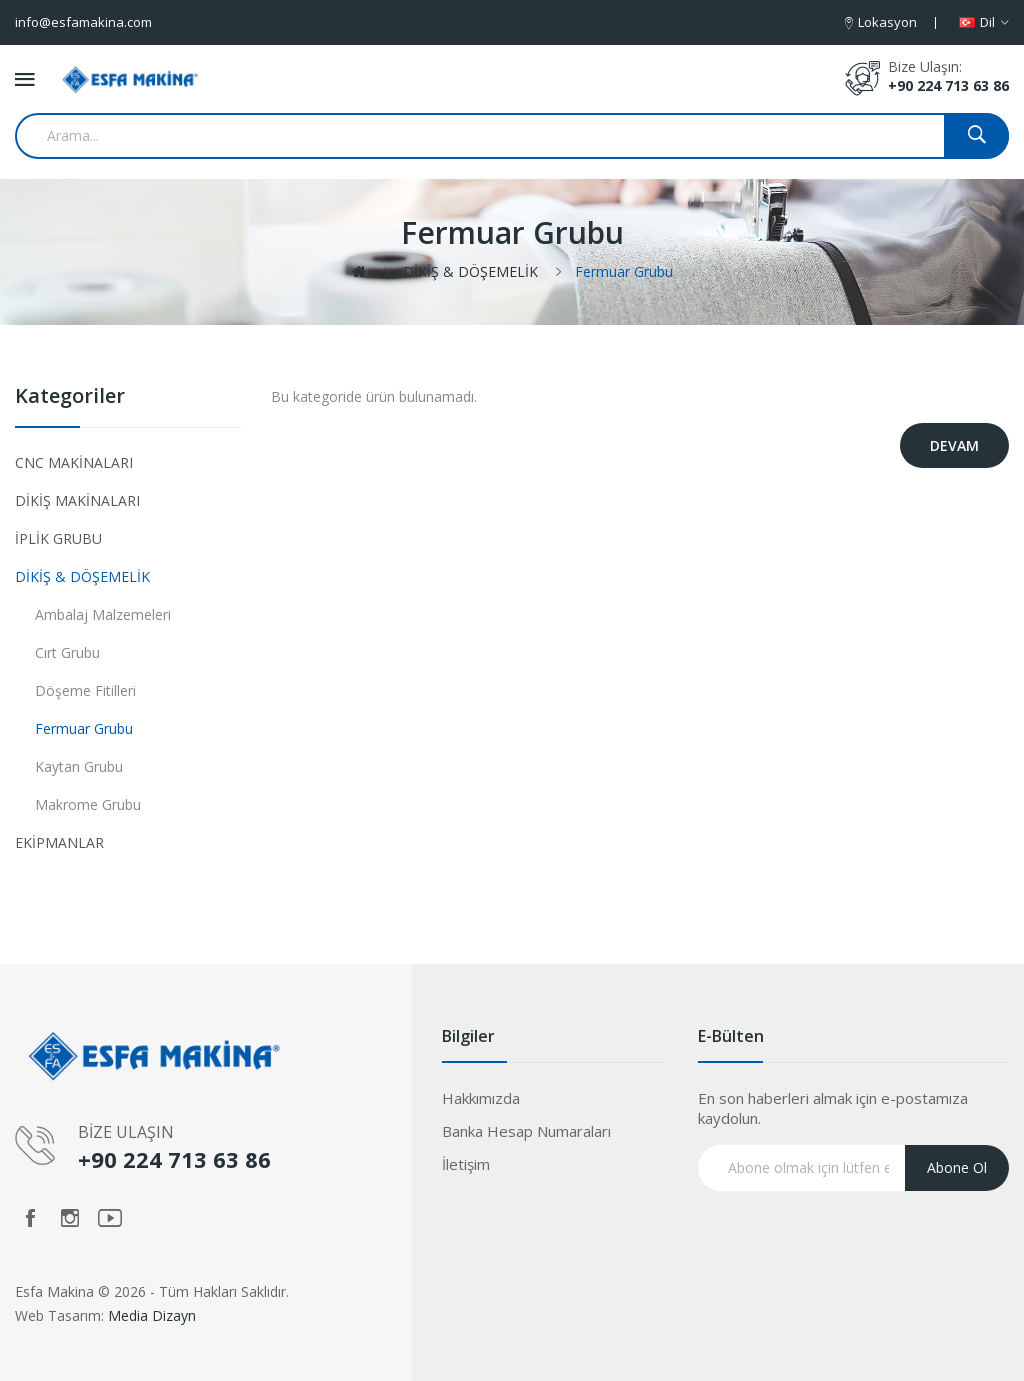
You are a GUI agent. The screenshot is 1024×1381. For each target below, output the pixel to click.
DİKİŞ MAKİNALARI (77, 500)
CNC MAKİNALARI (74, 462)
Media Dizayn (152, 1315)
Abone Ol (957, 1167)
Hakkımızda (481, 1098)
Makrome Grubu (88, 804)
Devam (954, 445)
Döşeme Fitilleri (85, 690)
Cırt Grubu (67, 652)
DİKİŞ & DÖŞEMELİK (470, 271)
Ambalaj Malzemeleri (103, 614)
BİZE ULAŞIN (126, 1132)
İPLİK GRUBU (58, 538)
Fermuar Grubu (624, 271)
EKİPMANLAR (59, 842)
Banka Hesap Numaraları (526, 1131)
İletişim (466, 1164)
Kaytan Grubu (79, 766)
